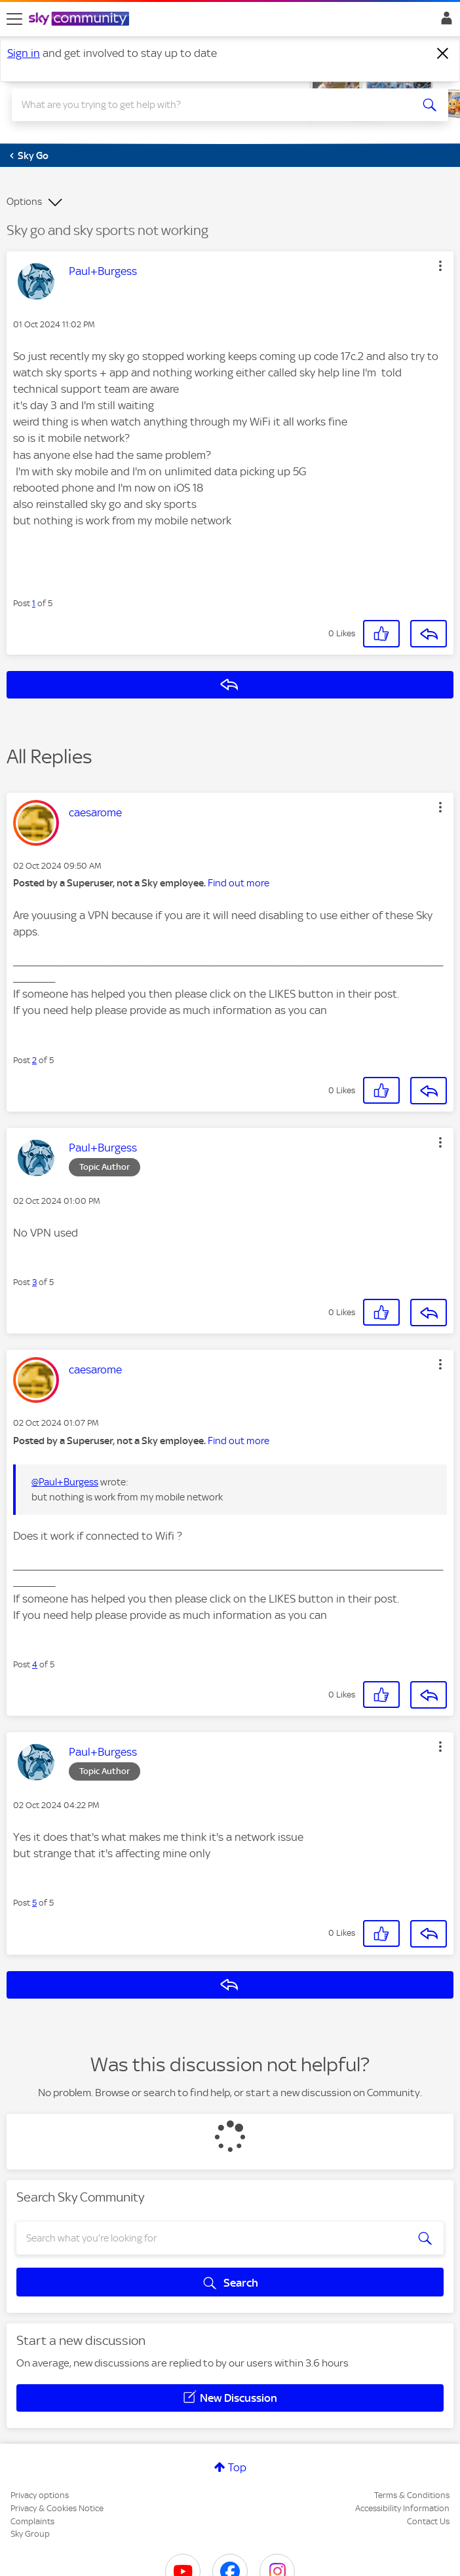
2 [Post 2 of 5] (34, 1060)
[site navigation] (14, 19)
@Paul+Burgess (64, 1482)
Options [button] (24, 202)
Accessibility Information (402, 2508)
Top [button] (237, 2467)
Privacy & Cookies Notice (57, 2508)
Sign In (443, 21)
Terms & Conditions (412, 2495)
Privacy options (39, 2495)
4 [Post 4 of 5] (34, 1664)
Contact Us (428, 2521)
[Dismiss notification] (442, 53)
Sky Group (30, 2534)
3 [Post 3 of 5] (34, 1282)
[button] (440, 265)
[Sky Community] (80, 19)
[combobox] (208, 104)
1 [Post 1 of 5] (33, 603)
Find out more (238, 883)
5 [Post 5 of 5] (34, 1903)
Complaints (32, 2521)
